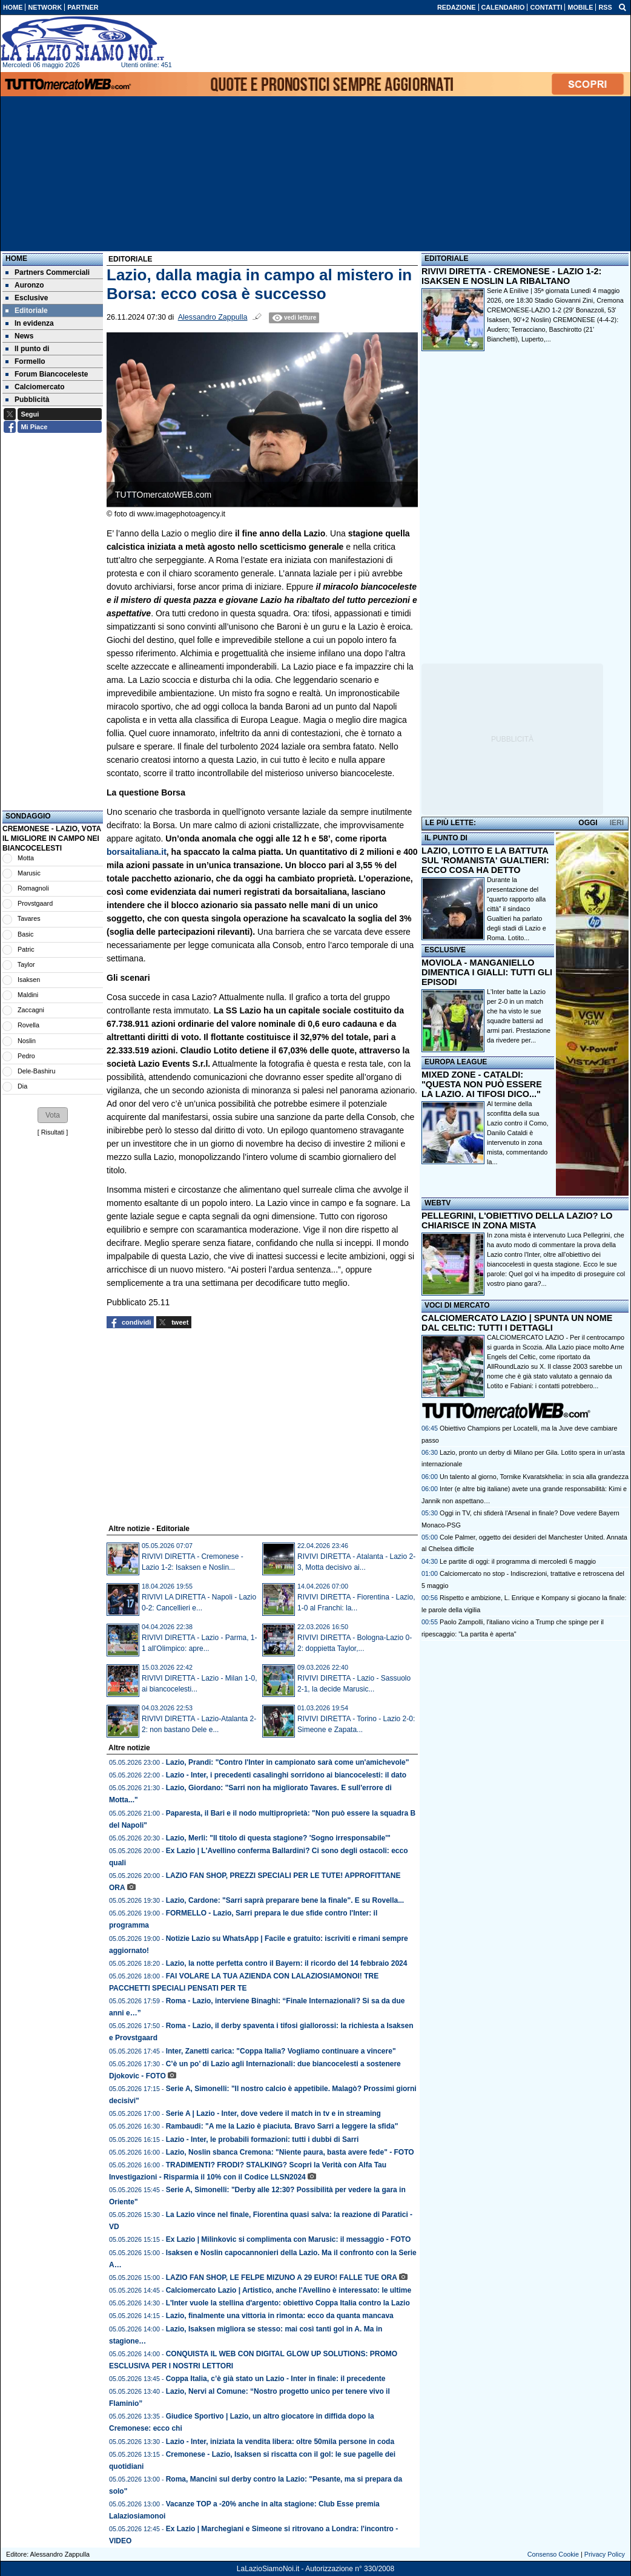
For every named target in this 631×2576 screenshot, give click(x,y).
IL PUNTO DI (446, 838)
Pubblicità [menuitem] (27, 399)
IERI (617, 823)
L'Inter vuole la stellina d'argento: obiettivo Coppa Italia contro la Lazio (288, 2303)
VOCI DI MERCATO (457, 1305)
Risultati (52, 1132)
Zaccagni (31, 1009)
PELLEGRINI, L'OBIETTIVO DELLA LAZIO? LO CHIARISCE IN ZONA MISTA (516, 1220)
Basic (25, 934)
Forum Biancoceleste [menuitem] (46, 374)
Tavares (29, 918)
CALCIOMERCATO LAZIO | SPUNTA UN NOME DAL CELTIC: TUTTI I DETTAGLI (516, 1322)
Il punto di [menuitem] (27, 348)
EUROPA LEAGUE (456, 1062)
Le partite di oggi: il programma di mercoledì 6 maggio (518, 1561)
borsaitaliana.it (137, 852)
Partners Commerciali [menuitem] (47, 272)
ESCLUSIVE (445, 950)
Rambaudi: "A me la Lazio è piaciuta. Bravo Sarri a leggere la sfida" (282, 2126)
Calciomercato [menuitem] (35, 387)
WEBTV (438, 1203)
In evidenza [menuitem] (29, 323)
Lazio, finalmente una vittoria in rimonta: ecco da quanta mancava (280, 2315)
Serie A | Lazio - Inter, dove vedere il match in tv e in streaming (273, 2113)
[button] (53, 1115)
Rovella (28, 1025)
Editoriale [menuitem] (26, 310)
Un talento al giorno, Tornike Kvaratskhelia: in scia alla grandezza (534, 1476)
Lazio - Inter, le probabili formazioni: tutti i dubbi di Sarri (262, 2139)
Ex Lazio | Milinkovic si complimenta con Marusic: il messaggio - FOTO (288, 2239)
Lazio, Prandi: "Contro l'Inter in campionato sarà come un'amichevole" (287, 1762)
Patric (26, 949)
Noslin (27, 1040)
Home (16, 258)
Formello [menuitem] (25, 361)
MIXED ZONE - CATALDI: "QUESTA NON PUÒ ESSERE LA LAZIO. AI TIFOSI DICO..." (481, 1084)
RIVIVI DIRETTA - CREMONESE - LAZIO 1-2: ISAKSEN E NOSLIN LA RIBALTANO (511, 276)
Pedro (26, 1055)
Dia (22, 1086)
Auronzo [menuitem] (24, 285)
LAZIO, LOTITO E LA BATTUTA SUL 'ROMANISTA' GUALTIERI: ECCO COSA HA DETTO (485, 860)
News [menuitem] (19, 336)
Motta (26, 857)
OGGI (587, 823)
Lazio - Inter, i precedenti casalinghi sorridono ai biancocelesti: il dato (286, 1775)
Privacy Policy (604, 2554)
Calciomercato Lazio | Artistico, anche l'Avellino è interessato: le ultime (288, 2290)
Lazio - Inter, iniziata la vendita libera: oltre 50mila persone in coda (280, 2441)
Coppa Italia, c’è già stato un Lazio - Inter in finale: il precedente (276, 2378)
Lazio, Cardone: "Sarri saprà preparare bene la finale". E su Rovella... (285, 1900)
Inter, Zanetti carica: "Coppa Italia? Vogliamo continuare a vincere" (281, 2051)
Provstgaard (35, 903)
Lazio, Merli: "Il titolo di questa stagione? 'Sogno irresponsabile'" (278, 1838)
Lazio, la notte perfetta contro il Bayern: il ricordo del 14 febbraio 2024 (287, 1963)
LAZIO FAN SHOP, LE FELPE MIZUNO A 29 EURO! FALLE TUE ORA (281, 2277)
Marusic (29, 873)
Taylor (26, 964)
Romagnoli (33, 888)
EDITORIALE (446, 258)
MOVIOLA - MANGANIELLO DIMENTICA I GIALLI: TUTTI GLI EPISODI (486, 972)
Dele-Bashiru (36, 1071)
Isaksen (29, 979)
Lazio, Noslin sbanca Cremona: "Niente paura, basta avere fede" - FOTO (290, 2152)
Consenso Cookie (553, 2554)
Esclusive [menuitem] (26, 298)
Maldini (28, 994)
